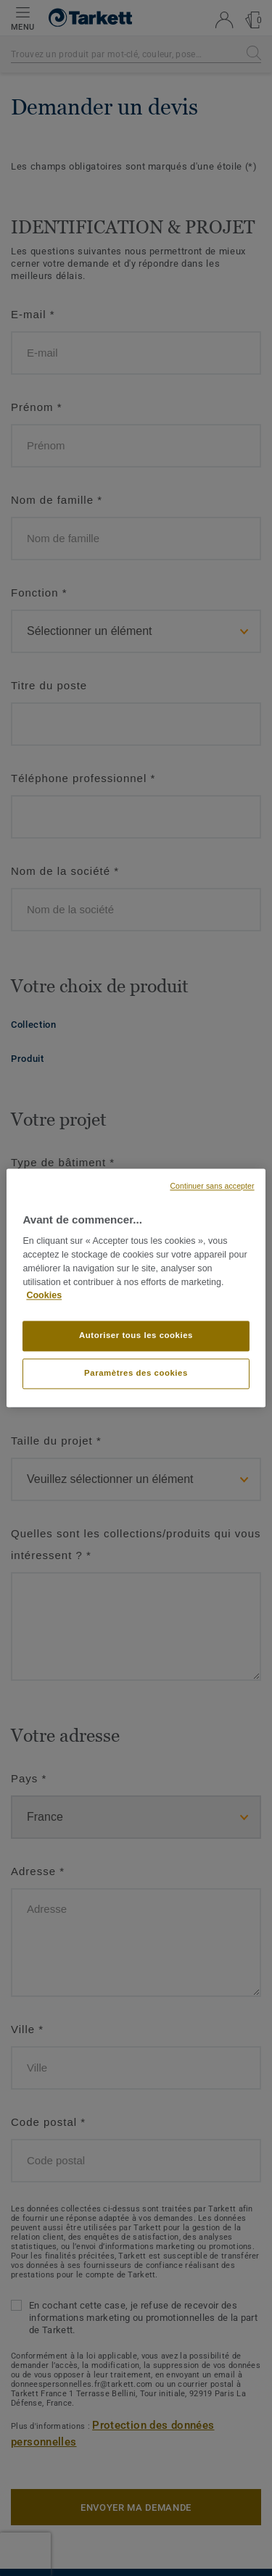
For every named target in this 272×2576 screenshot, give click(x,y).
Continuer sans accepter (212, 1185)
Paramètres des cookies (136, 1373)
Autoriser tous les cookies (136, 1335)
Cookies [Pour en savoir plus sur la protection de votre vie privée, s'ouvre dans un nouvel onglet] (44, 1296)
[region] (136, 1287)
